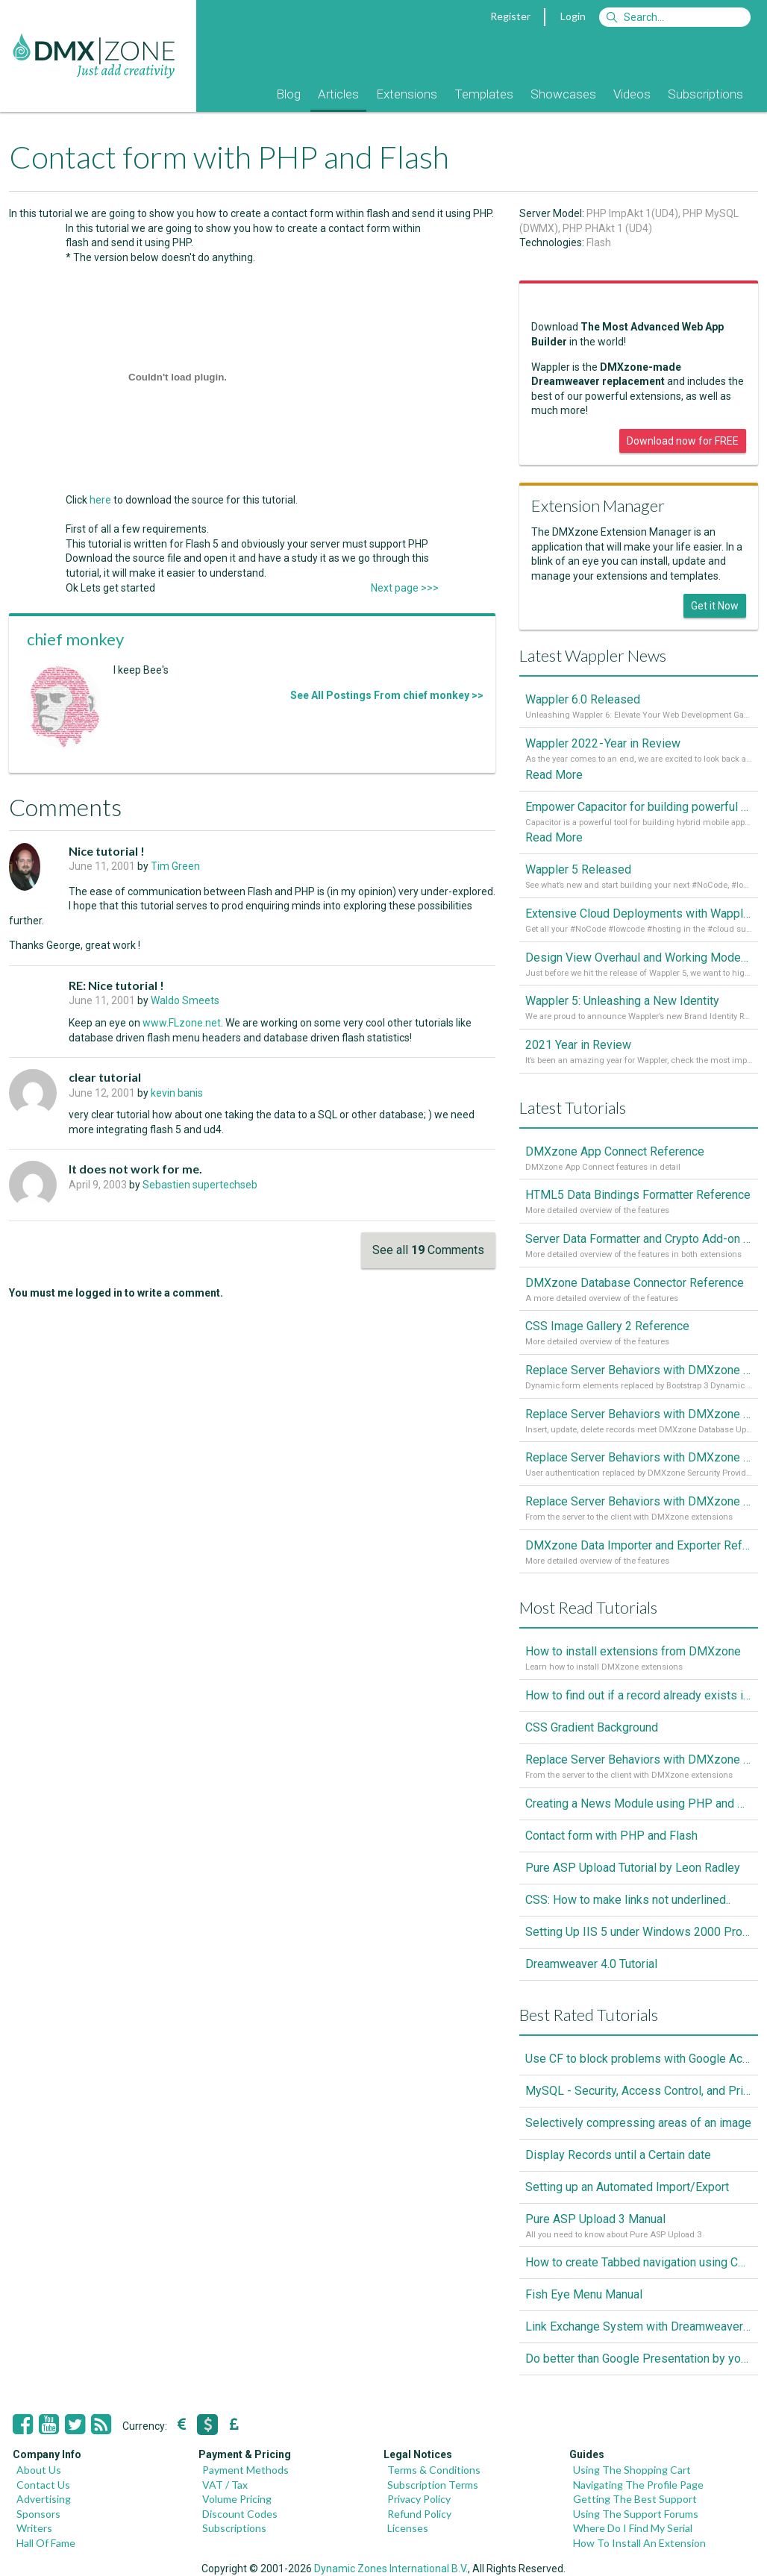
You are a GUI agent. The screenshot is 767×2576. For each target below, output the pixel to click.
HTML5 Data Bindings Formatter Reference (638, 1195)
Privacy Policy (419, 2498)
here (100, 500)
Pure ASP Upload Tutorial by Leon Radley (632, 1868)
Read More (554, 775)
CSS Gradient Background (591, 1727)
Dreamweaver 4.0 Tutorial (591, 1964)
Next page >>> (405, 588)
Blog (288, 94)
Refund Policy (419, 2513)
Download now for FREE (683, 441)
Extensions (406, 94)
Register (510, 16)
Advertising (43, 2498)
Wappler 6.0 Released (582, 699)
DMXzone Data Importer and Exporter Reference (638, 1545)
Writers (34, 2528)
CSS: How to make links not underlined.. (627, 1900)
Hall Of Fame (45, 2542)
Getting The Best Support (635, 2498)
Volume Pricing (237, 2498)
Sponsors (38, 2513)
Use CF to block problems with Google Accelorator (638, 2059)
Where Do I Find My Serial (632, 2528)
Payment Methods (245, 2469)
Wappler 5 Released (578, 869)
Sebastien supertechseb (200, 1185)
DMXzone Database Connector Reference (634, 1283)
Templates (483, 94)
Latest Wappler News (592, 655)
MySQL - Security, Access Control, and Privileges (638, 2091)
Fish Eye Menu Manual (583, 2294)
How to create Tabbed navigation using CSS (638, 2262)
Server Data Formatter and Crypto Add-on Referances (638, 1239)
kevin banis (177, 1093)
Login (573, 16)
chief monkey (75, 639)
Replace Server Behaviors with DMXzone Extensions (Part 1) (638, 1501)
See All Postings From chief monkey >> (386, 695)
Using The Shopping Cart (632, 2469)
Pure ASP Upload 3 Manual (595, 2219)
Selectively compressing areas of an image (638, 2123)
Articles (338, 94)
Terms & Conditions (433, 2469)
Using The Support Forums (635, 2513)
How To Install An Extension (639, 2542)
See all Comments (428, 1250)
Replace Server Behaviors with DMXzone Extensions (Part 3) (638, 1414)
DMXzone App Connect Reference (614, 1151)
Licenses (407, 2528)
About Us (38, 2469)
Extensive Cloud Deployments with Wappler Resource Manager (638, 913)
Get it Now (715, 606)
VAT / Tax (225, 2484)
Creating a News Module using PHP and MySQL (638, 1803)
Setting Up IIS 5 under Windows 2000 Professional (638, 1932)
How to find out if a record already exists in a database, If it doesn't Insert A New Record (638, 1695)
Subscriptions (705, 94)
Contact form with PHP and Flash (611, 1835)
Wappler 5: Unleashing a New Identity (622, 1001)
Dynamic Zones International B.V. (391, 2569)
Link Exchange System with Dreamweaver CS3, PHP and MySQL (638, 2326)
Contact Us (43, 2484)
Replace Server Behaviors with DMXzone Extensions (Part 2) (638, 1457)
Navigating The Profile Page (638, 2484)
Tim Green (175, 866)
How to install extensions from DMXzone (633, 1651)
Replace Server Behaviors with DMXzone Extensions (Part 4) (638, 1370)
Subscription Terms (432, 2484)
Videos (632, 94)
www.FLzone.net (182, 1023)
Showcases (563, 94)
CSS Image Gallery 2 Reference (607, 1326)
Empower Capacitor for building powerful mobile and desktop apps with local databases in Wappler (638, 807)
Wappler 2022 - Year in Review (602, 743)
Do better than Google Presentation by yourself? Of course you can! (638, 2358)
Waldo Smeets (185, 1000)
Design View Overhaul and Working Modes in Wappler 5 (638, 957)
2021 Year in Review (578, 1045)
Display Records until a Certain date (618, 2155)
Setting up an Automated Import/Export (627, 2187)
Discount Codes (240, 2513)
